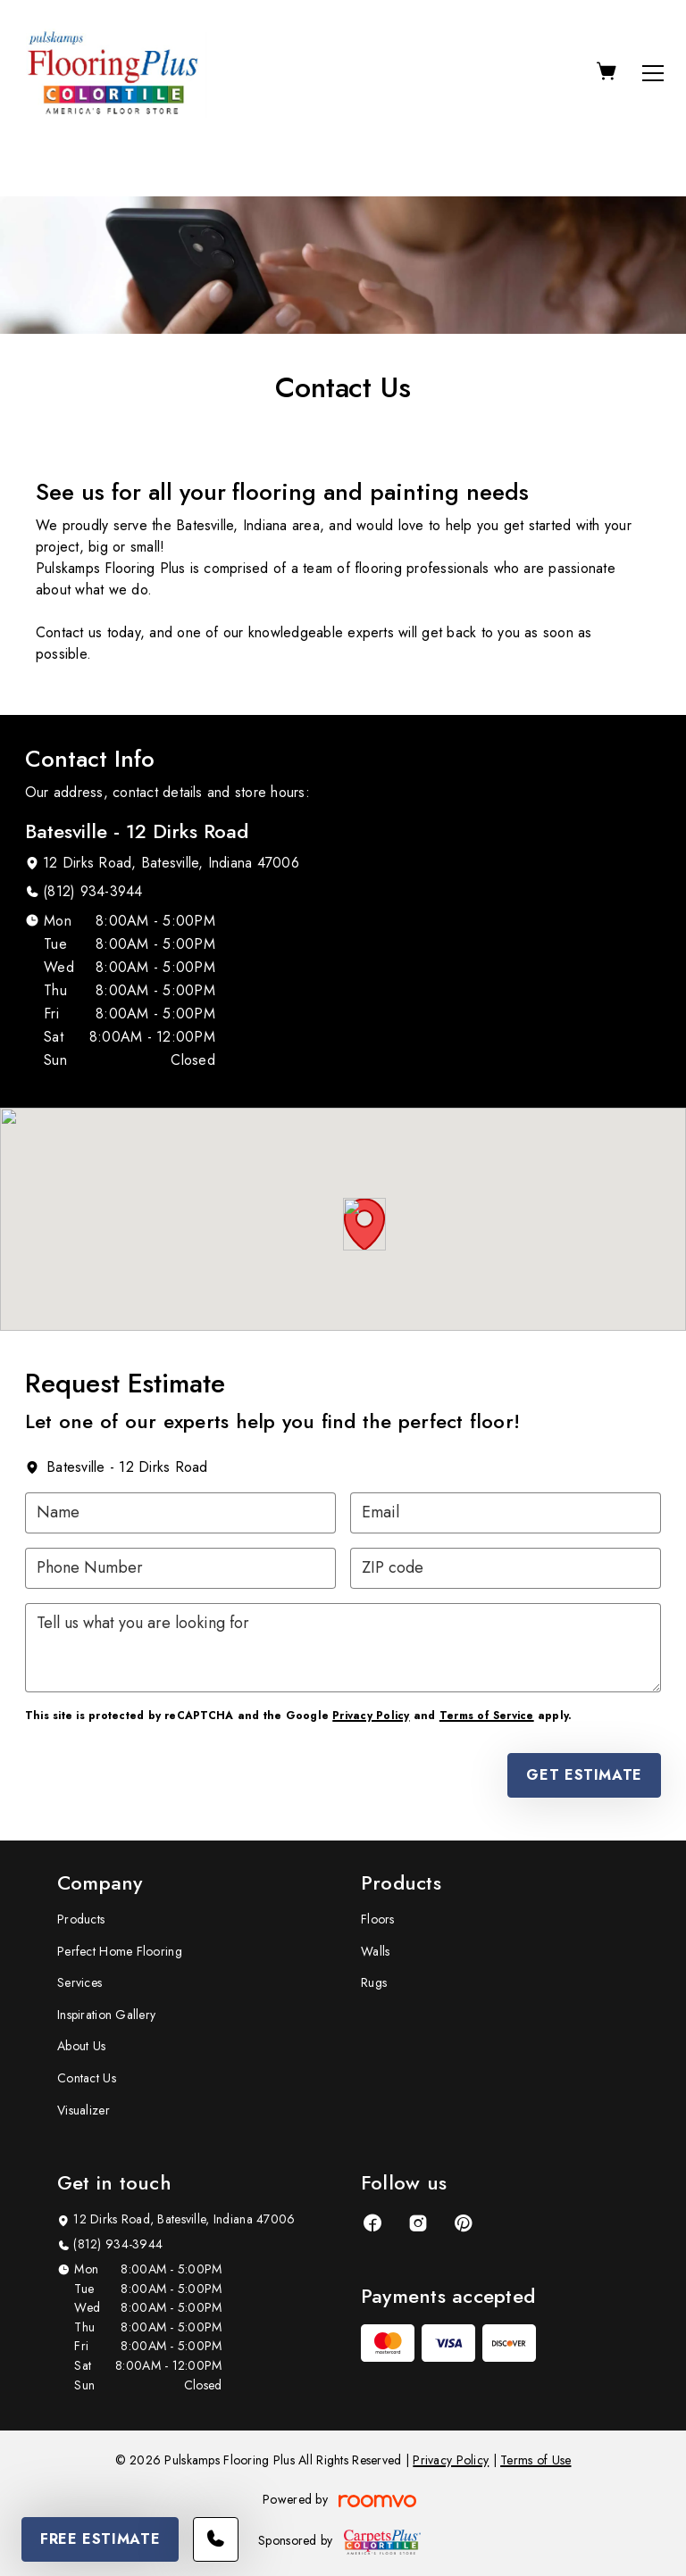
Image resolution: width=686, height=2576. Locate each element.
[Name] (180, 1512)
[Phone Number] (180, 1568)
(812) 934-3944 (92, 891)
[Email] (505, 1512)
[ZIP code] (505, 1568)
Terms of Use (535, 2460)
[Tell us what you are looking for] (343, 1647)
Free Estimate (100, 2539)
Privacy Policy (370, 1716)
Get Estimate (584, 1775)
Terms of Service (486, 1716)
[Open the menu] (653, 73)
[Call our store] (215, 2539)
